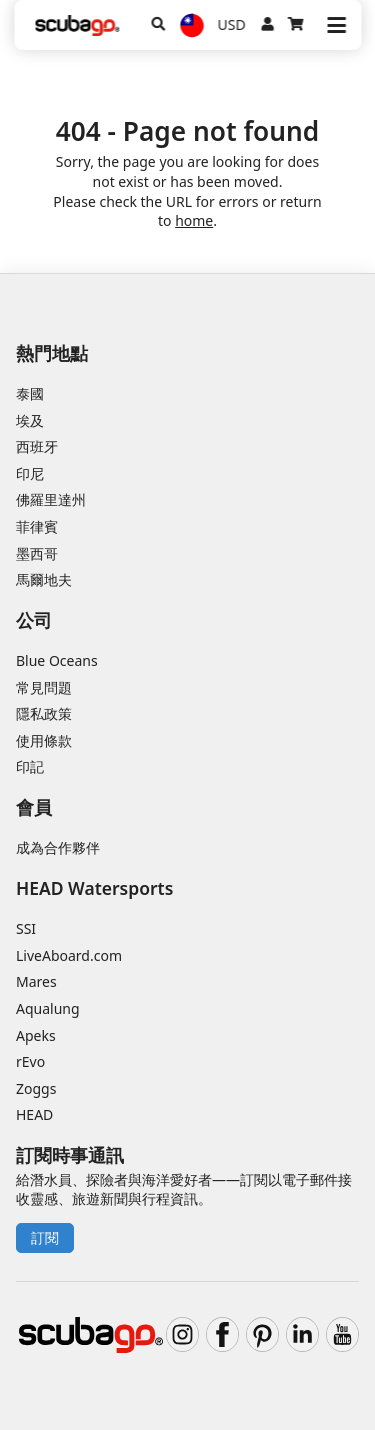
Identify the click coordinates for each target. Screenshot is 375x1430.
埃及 (30, 420)
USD (232, 24)
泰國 (30, 393)
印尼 (30, 473)
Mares (36, 981)
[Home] (77, 25)
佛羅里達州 (51, 499)
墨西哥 (37, 553)
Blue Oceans (57, 660)
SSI (26, 928)
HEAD (34, 1114)
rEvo (30, 1061)
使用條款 (44, 740)
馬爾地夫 (44, 579)
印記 (30, 766)
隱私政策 (44, 713)
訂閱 (45, 1237)
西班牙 (37, 446)
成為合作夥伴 (58, 847)
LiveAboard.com (69, 955)
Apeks (36, 1035)
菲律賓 (37, 526)
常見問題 (44, 687)
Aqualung (48, 1008)
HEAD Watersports (94, 888)
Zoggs (36, 1088)
